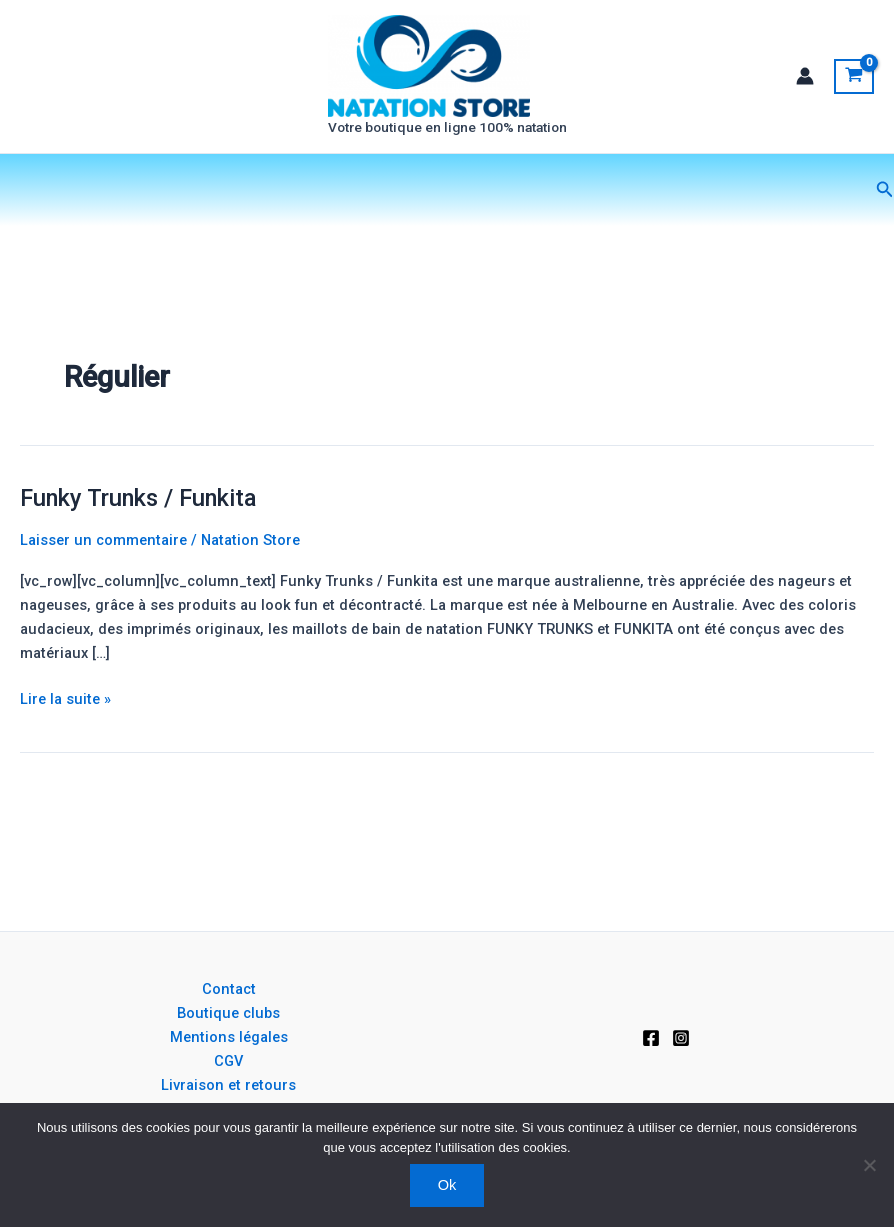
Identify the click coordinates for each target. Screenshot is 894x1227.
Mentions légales (229, 1037)
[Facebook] (651, 1038)
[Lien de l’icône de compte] (805, 88)
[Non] (869, 1165)
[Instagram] (681, 1038)
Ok (447, 1185)
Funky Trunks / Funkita (138, 522)
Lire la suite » (65, 721)
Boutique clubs (228, 1013)
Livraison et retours (228, 1085)
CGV (228, 1061)
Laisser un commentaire (103, 564)
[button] (885, 213)
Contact (229, 989)
